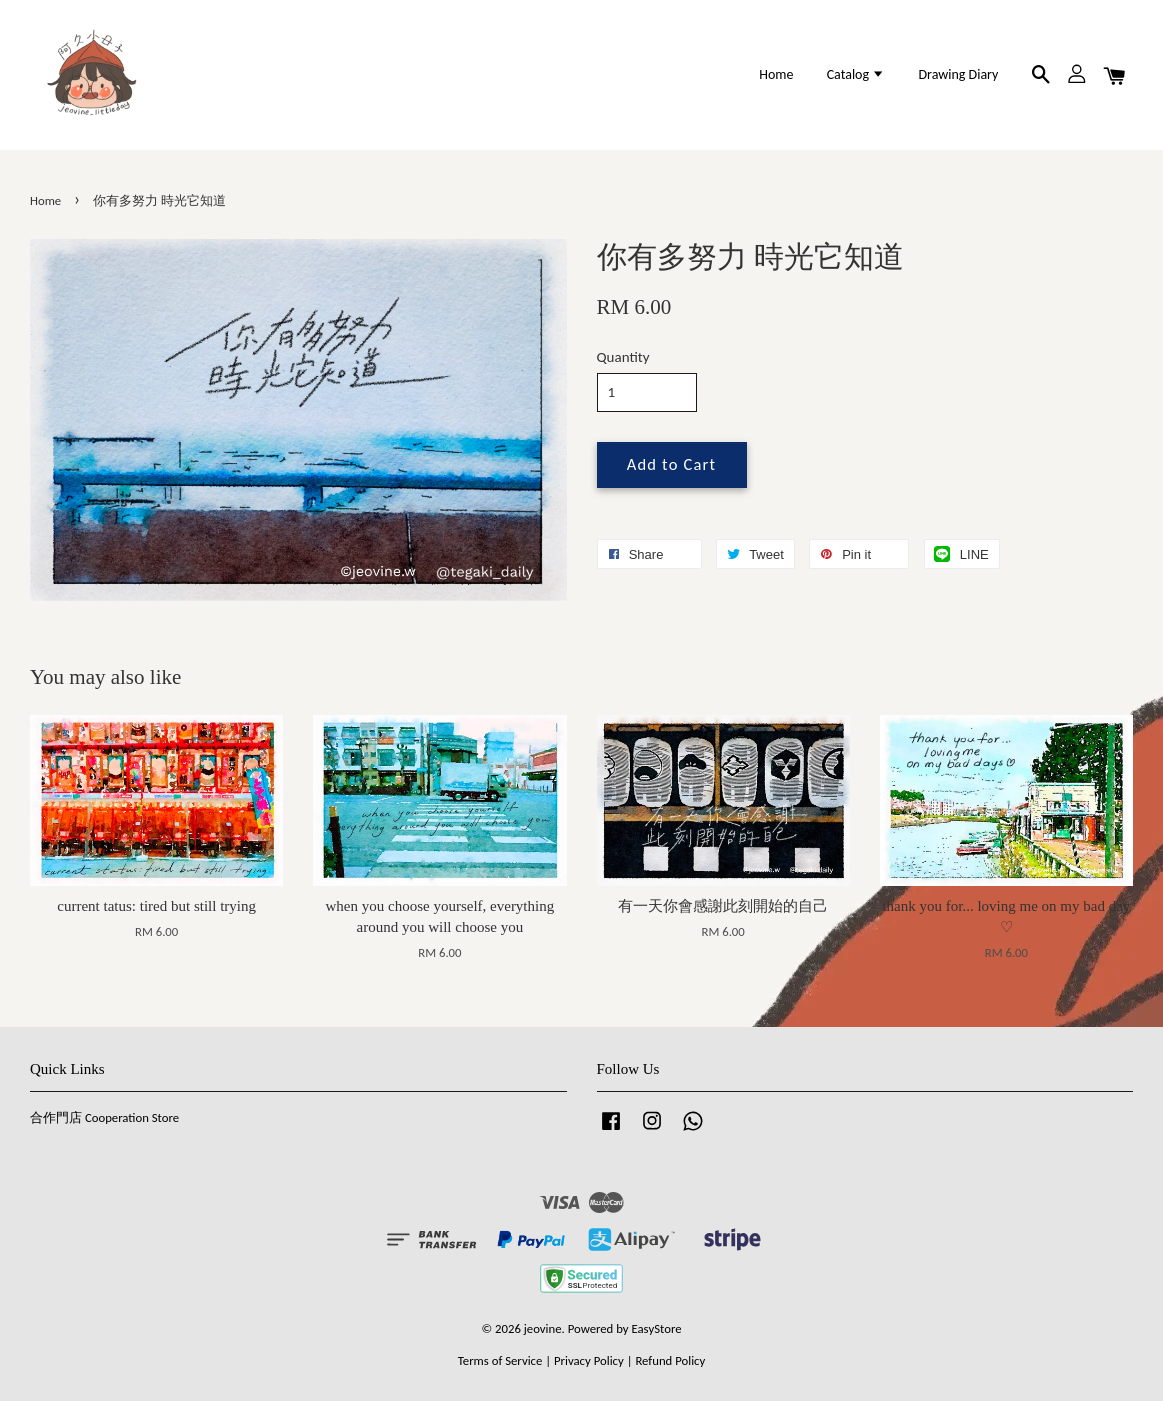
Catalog (856, 74)
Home (776, 74)
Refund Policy (670, 1360)
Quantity (623, 357)
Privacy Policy (589, 1360)
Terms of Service (500, 1360)
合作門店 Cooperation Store (104, 1117)
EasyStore (657, 1328)
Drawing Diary (958, 74)
